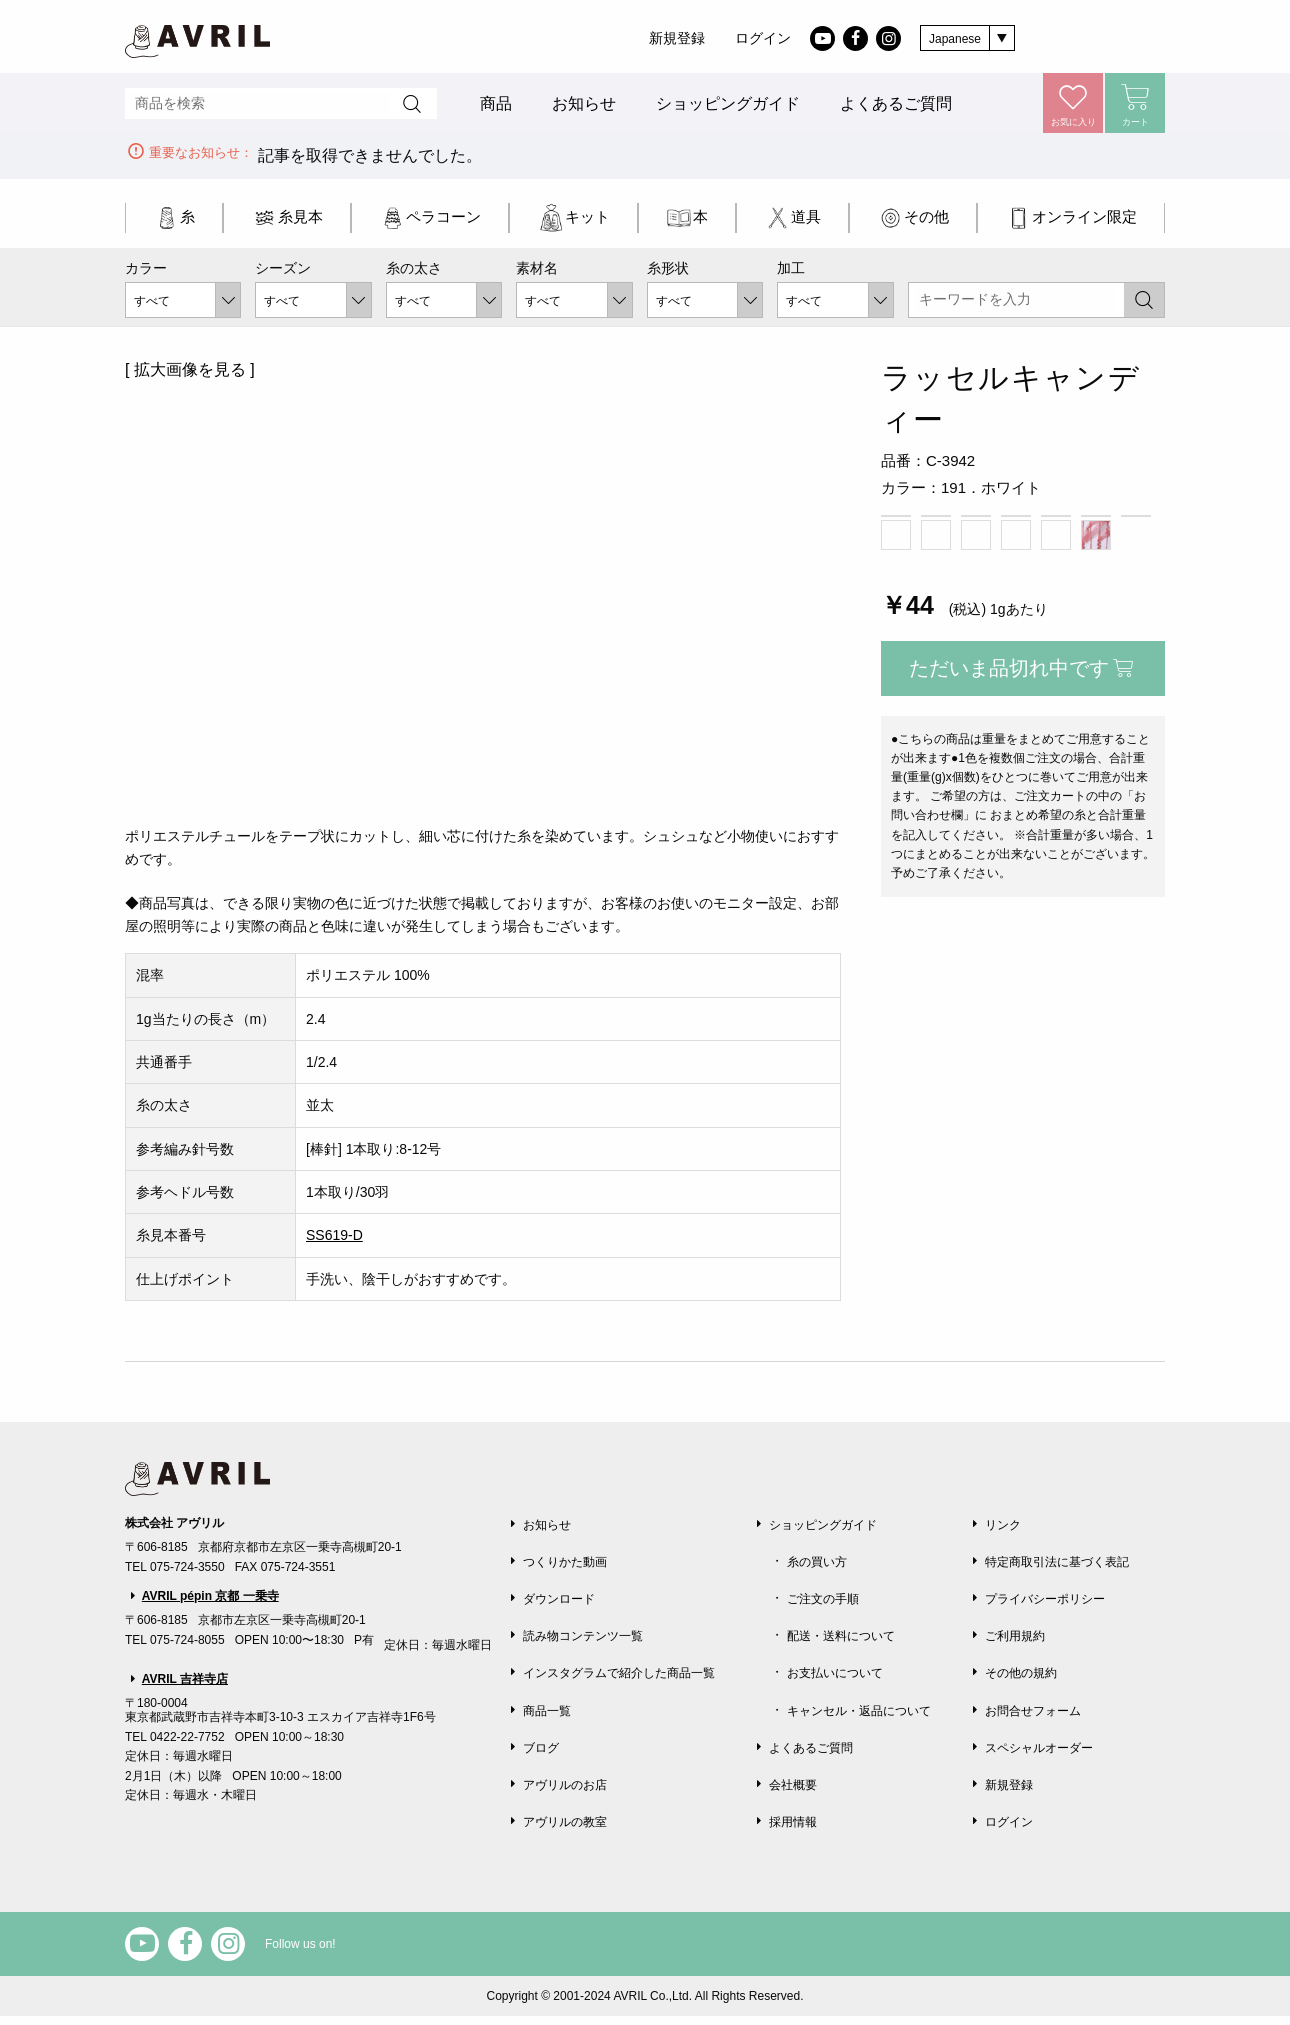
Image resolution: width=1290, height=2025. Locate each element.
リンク (1003, 1534)
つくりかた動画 (565, 1571)
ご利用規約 (1015, 1645)
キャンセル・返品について (859, 1720)
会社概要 (793, 1794)
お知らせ (584, 103)
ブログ (541, 1757)
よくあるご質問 (896, 103)
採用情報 (793, 1831)
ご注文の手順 (823, 1608)
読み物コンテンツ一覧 (583, 1645)
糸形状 (668, 268)
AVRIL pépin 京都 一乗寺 (210, 1605)
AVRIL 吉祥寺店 (185, 1688)
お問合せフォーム (1033, 1720)
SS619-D (334, 1245)
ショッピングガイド (728, 103)
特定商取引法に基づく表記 (1057, 1571)
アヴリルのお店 (565, 1794)
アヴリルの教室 (565, 1831)
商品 (496, 103)
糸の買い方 (817, 1571)
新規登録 (677, 38)
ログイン (763, 38)
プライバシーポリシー (1045, 1608)
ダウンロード (559, 1608)
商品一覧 (547, 1720)
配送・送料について (841, 1645)
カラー (146, 268)
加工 (791, 268)
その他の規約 (1021, 1683)
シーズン (283, 268)
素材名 (537, 268)
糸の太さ (414, 268)
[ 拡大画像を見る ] (190, 369)
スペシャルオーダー (1039, 1757)
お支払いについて (835, 1683)
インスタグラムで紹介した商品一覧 (619, 1683)
